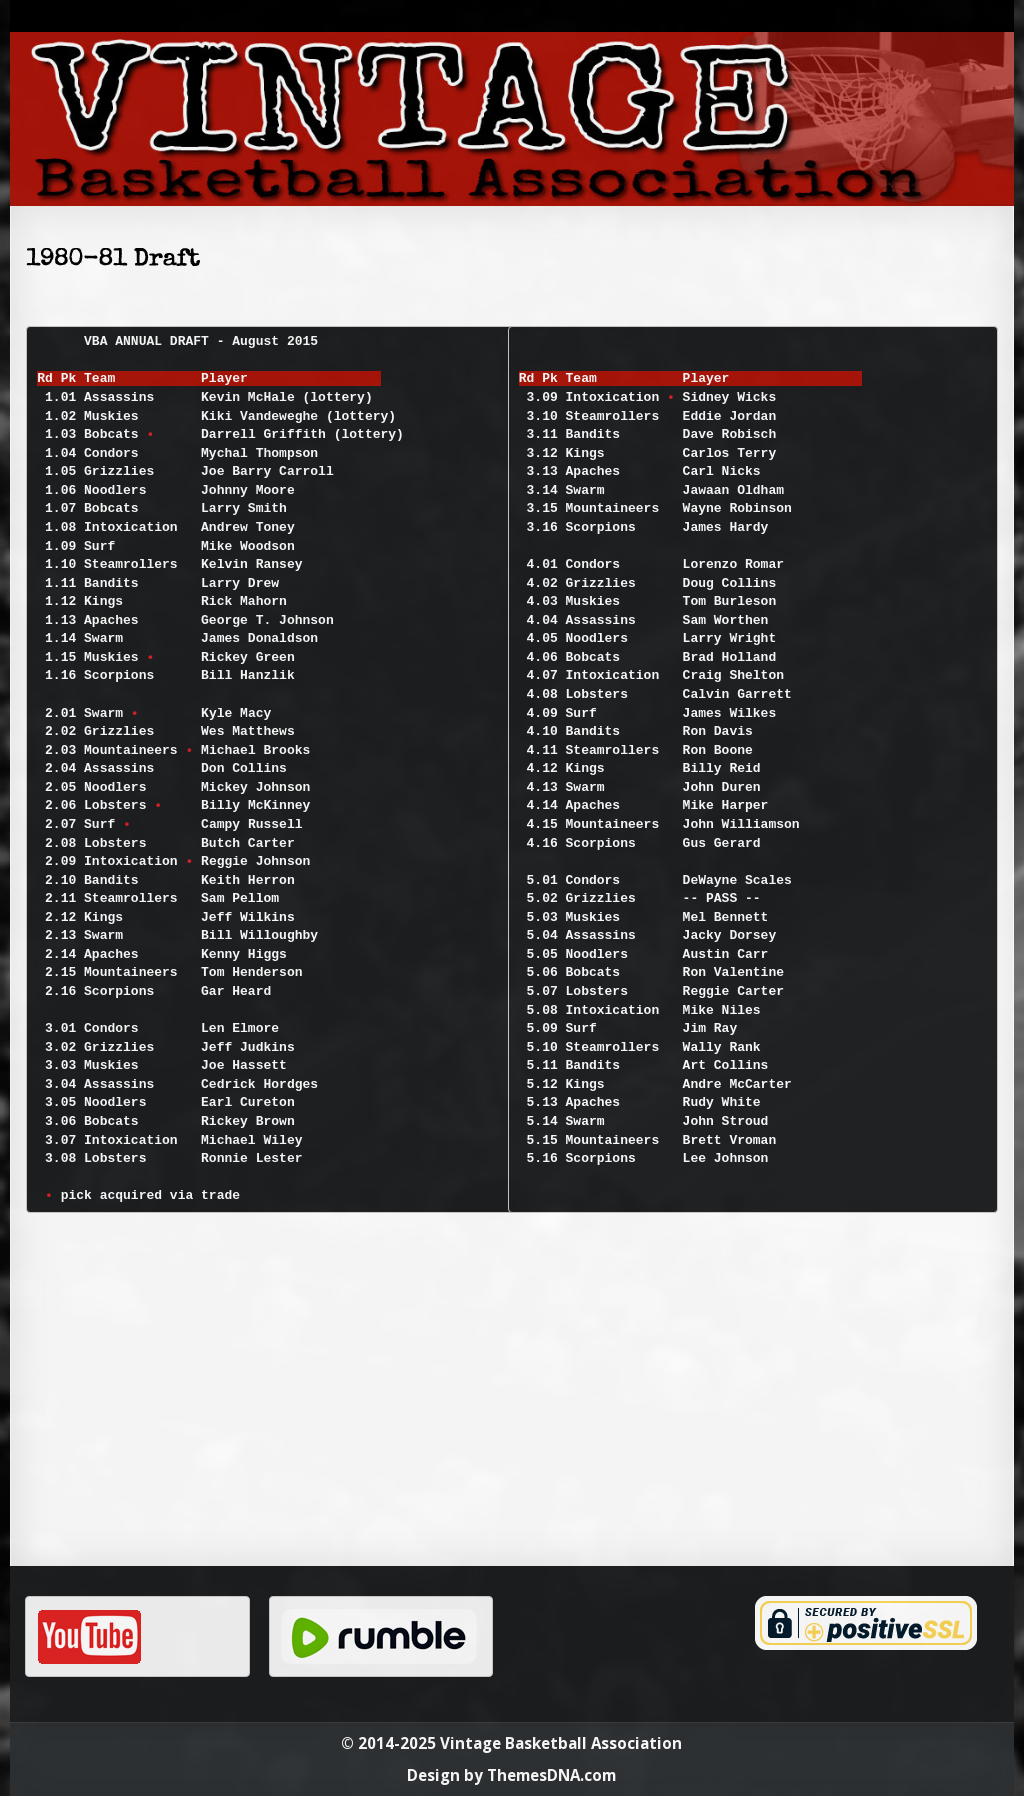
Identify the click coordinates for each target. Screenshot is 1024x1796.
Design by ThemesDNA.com (511, 1775)
